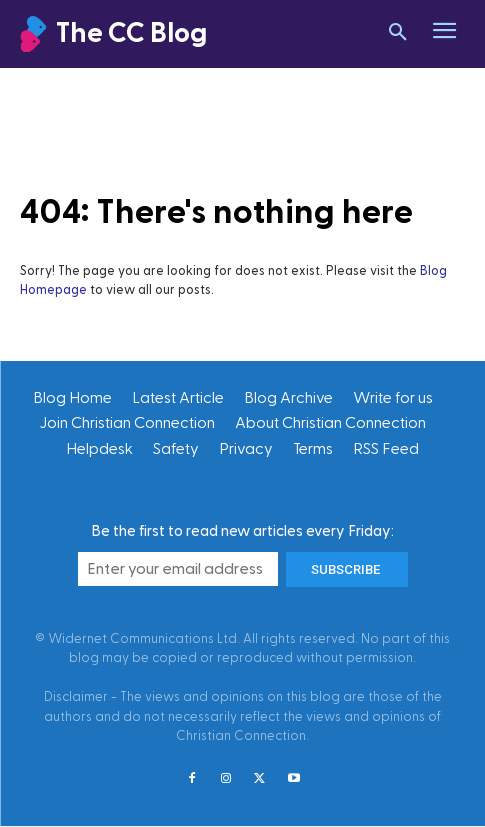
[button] (398, 34)
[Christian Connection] (178, 34)
